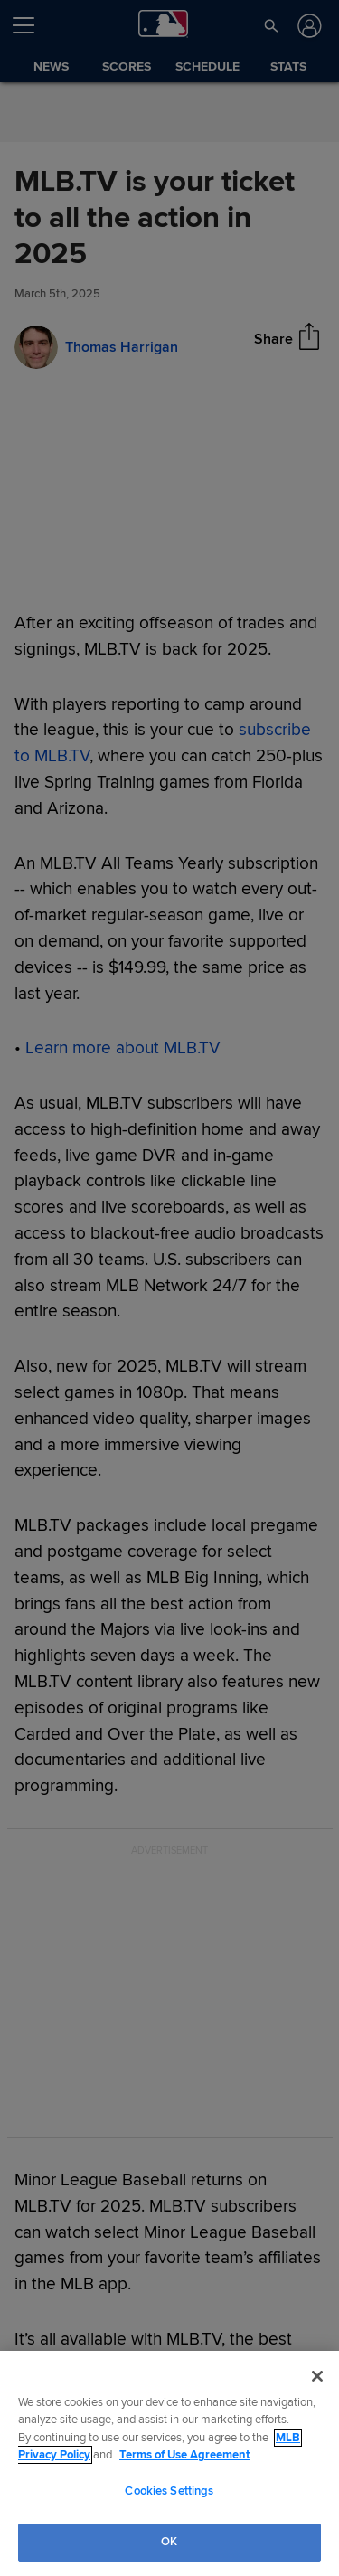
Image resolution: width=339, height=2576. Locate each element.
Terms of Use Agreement (184, 2455)
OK (169, 2541)
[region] (169, 2463)
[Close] (317, 2376)
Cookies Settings (169, 2491)
